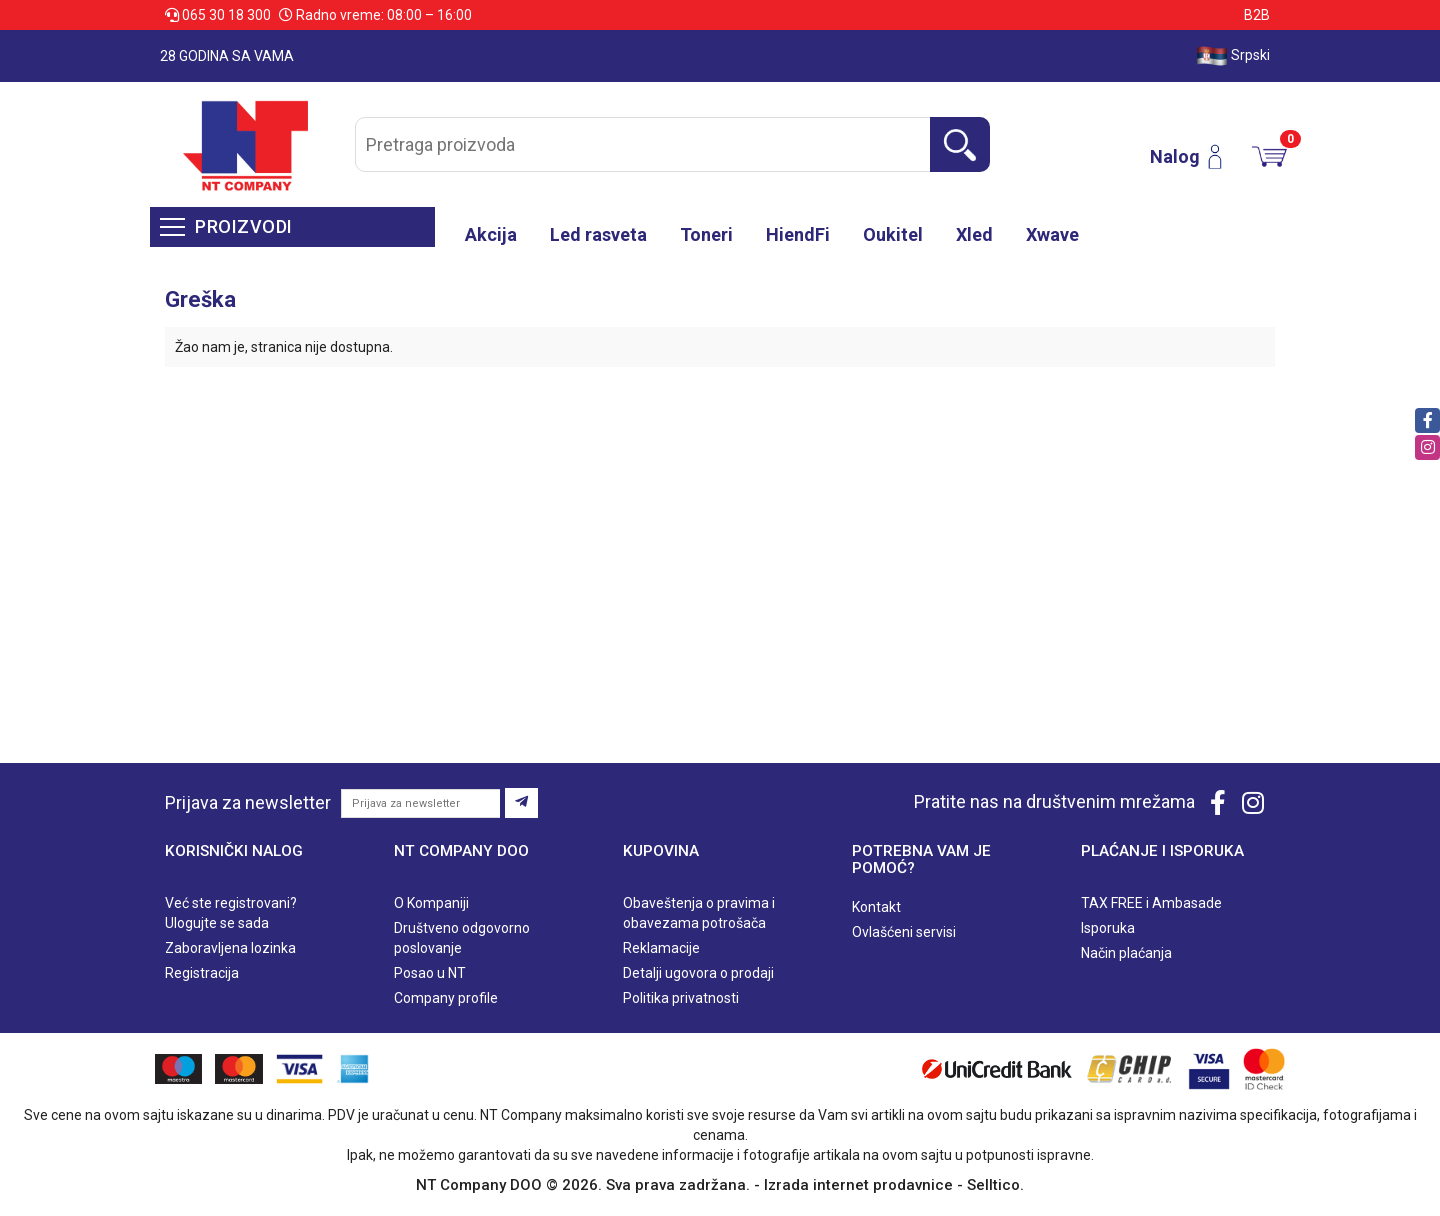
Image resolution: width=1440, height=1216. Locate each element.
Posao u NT (430, 973)
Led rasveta (598, 234)
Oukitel (893, 234)
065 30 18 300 (219, 15)
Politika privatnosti (681, 998)
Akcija (491, 234)
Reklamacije (661, 948)
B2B (1257, 15)
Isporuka (1108, 928)
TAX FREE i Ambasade (1151, 903)
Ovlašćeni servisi (904, 932)
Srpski (1233, 56)
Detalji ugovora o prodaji (698, 973)
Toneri (706, 234)
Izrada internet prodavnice (858, 1185)
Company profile (446, 998)
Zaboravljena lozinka (230, 948)
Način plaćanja (1126, 953)
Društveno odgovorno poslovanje (462, 938)
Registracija (202, 973)
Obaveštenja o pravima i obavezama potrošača (699, 913)
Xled (974, 234)
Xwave (1052, 234)
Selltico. (995, 1185)
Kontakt (876, 907)
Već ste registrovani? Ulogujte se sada (231, 913)
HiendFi (798, 234)
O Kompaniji (431, 903)
